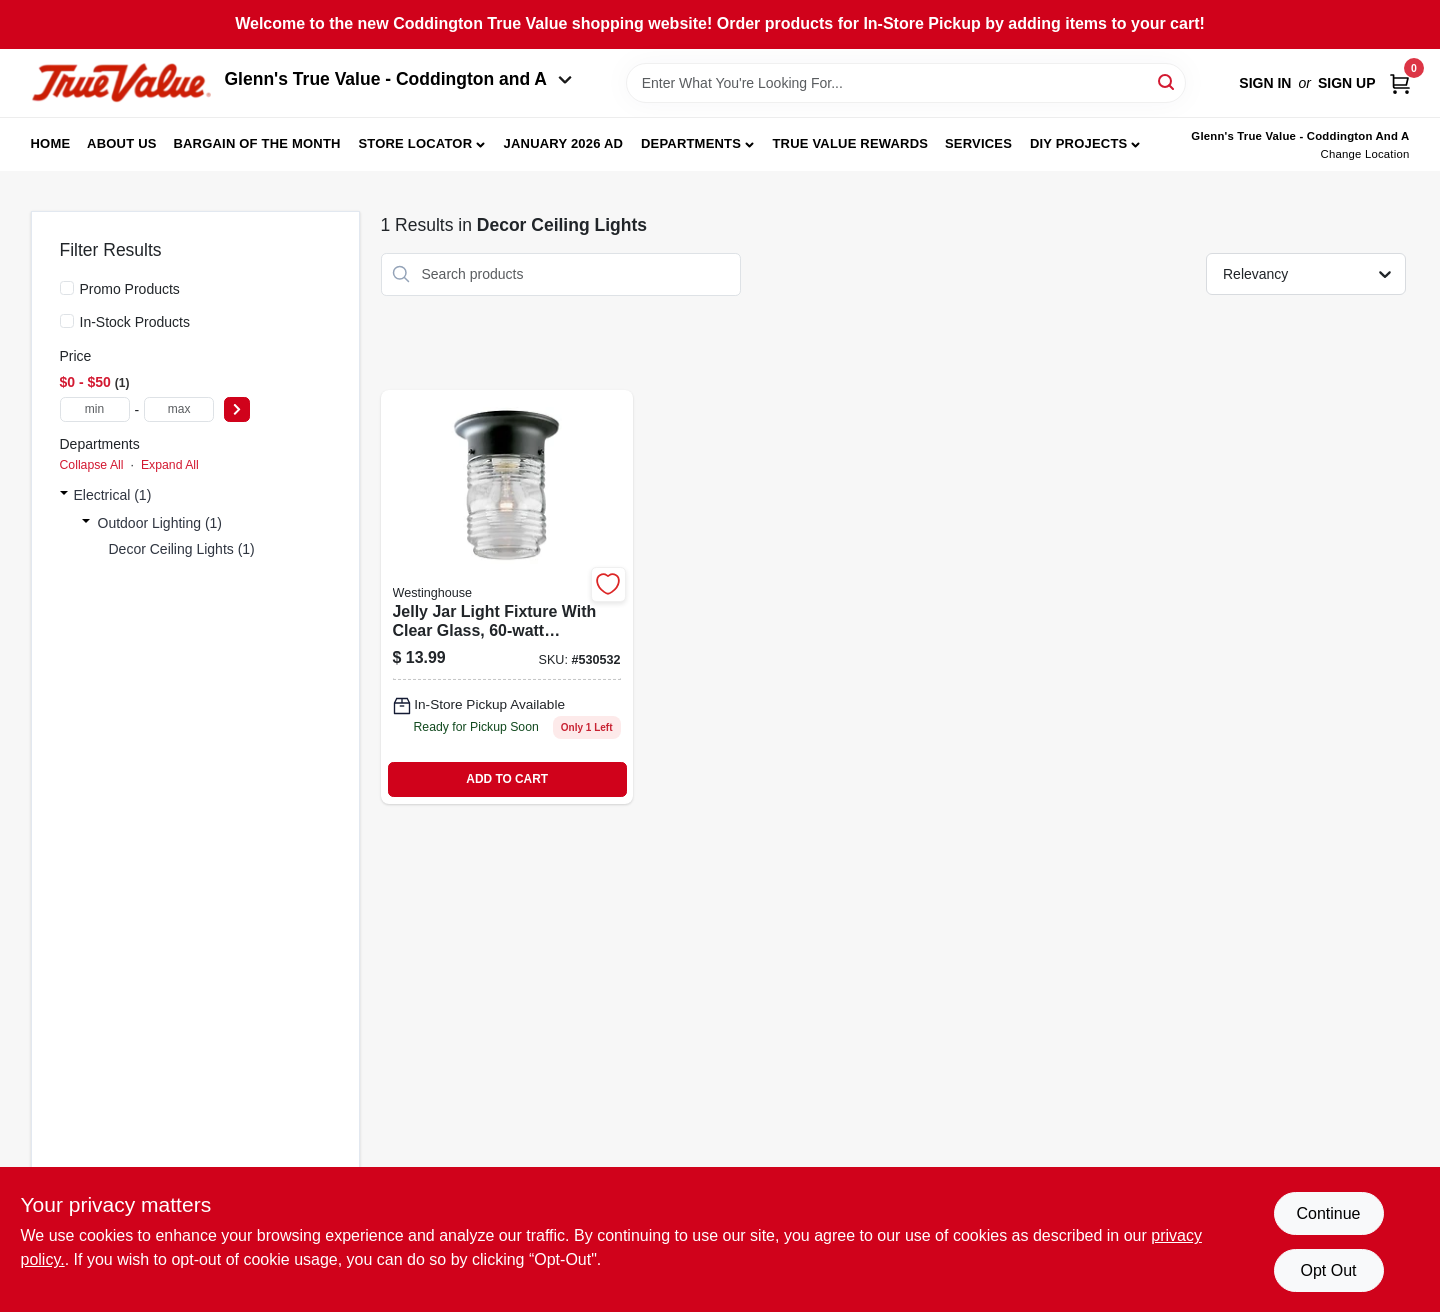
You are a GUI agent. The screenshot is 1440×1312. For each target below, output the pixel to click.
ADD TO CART (507, 779)
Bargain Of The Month (256, 143)
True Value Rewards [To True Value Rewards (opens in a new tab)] (850, 143)
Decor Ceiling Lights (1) (182, 549)
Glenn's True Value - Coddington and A (399, 79)
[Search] (1167, 81)
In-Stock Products (135, 322)
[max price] (179, 409)
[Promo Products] (67, 288)
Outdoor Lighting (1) (160, 523)
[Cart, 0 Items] (1400, 82)
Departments (691, 143)
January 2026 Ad (564, 143)
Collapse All (92, 465)
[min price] (95, 409)
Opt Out (1328, 1270)
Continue (1328, 1213)
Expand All (170, 465)
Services (978, 143)
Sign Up (1347, 83)
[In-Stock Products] (67, 321)
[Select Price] (237, 409)
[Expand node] (64, 495)
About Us (122, 143)
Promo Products (130, 289)
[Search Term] (906, 83)
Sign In (1265, 83)
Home (51, 143)
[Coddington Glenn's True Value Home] (121, 83)
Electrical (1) (113, 495)
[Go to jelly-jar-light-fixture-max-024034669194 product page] (507, 597)
